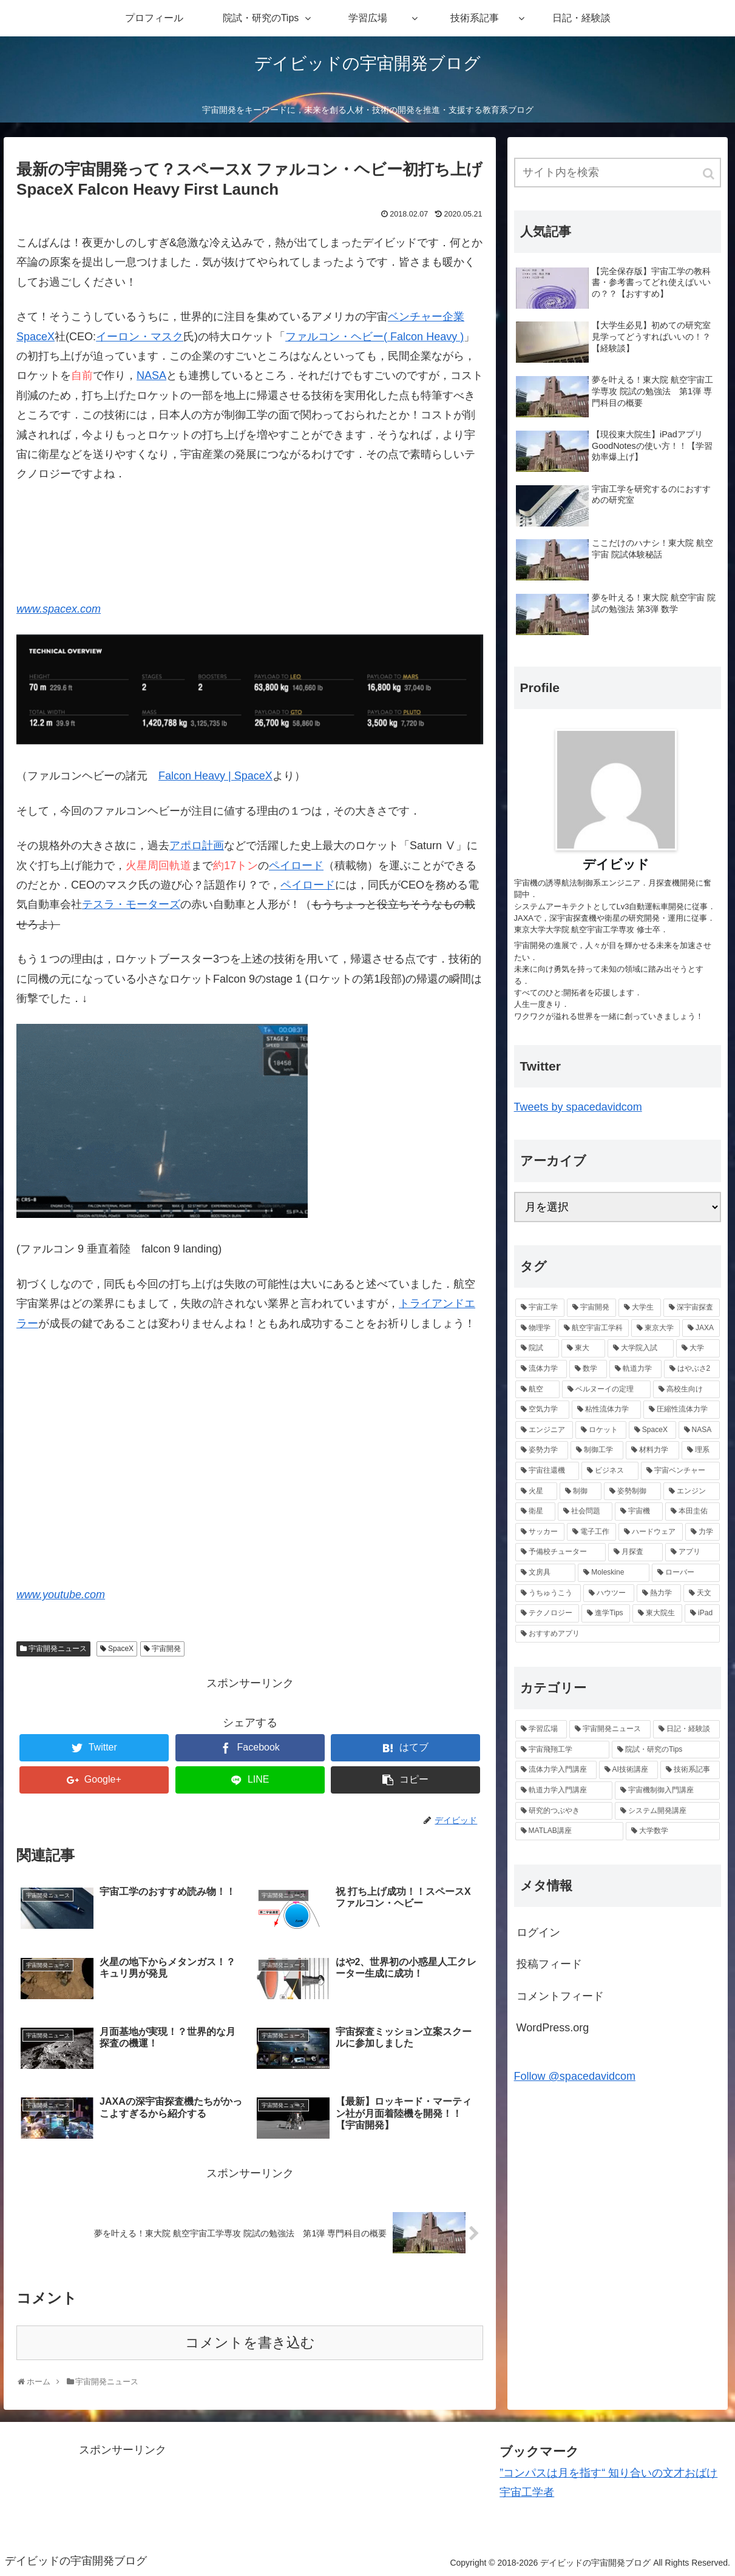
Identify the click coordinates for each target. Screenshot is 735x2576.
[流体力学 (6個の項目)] (541, 1369)
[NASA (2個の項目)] (699, 1430)
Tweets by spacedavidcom (578, 1107)
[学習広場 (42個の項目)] (541, 1729)
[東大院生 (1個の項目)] (657, 1613)
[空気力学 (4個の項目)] (542, 1410)
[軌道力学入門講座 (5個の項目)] (564, 1790)
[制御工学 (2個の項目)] (597, 1450)
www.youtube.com (60, 1595)
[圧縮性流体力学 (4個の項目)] (681, 1410)
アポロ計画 (196, 845)
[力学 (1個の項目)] (702, 1532)
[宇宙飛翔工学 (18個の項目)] (562, 1750)
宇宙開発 (166, 1648)
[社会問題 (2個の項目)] (585, 1511)
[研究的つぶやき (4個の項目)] (564, 1811)
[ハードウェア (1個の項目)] (650, 1532)
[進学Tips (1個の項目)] (605, 1613)
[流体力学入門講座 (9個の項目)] (556, 1770)
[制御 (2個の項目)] (580, 1491)
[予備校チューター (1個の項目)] (560, 1552)
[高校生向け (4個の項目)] (686, 1389)
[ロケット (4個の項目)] (600, 1430)
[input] (617, 172)
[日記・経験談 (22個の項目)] (686, 1729)
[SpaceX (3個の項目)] (652, 1430)
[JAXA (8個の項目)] (701, 1328)
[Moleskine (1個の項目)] (613, 1573)
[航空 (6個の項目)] (537, 1389)
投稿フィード (549, 1964)
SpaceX (35, 337)
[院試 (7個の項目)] (537, 1348)
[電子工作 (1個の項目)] (591, 1532)
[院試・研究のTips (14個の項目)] (666, 1750)
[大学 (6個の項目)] (698, 1348)
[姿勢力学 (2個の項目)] (541, 1450)
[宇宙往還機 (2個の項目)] (547, 1471)
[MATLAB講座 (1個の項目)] (569, 1831)
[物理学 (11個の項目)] (536, 1328)
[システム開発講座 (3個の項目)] (667, 1811)
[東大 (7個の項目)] (583, 1348)
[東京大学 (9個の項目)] (655, 1328)
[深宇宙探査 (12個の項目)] (691, 1308)
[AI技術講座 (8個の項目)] (628, 1770)
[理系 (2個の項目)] (701, 1450)
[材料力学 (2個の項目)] (652, 1450)
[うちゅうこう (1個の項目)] (548, 1593)
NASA (151, 375)
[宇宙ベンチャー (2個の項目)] (680, 1471)
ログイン (538, 1932)
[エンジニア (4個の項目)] (544, 1430)
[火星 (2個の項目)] (536, 1491)
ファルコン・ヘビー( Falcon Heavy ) (374, 337)
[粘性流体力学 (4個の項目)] (606, 1410)
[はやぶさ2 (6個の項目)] (692, 1369)
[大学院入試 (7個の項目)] (640, 1348)
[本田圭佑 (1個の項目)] (692, 1511)
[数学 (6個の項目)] (588, 1369)
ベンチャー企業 (426, 317)
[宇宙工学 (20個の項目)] (539, 1308)
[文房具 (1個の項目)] (545, 1573)
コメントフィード (560, 1996)
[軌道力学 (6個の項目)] (635, 1369)
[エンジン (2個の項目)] (691, 1491)
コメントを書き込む (250, 2342)
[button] (709, 174)
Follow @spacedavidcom (574, 2076)
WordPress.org (553, 2028)
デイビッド (616, 864)
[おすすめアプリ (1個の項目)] (617, 1634)
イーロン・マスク (139, 337)
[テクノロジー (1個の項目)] (547, 1613)
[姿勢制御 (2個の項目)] (632, 1491)
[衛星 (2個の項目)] (535, 1511)
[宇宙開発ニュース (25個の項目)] (610, 1729)
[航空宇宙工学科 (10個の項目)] (593, 1328)
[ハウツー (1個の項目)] (608, 1593)
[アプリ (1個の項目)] (692, 1552)
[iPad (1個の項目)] (702, 1613)
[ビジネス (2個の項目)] (609, 1471)
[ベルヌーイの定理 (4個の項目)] (606, 1389)
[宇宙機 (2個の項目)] (638, 1511)
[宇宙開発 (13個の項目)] (591, 1308)
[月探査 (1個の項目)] (635, 1552)
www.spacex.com (58, 609)
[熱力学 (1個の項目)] (658, 1593)
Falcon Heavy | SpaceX (215, 776)
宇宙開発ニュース (58, 1648)
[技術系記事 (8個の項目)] (690, 1770)
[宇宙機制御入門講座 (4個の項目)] (667, 1790)
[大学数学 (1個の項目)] (673, 1831)
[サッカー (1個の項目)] (539, 1532)
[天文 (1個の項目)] (701, 1593)
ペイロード (296, 865)
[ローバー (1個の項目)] (686, 1573)
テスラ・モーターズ (131, 904)
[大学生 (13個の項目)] (639, 1308)
